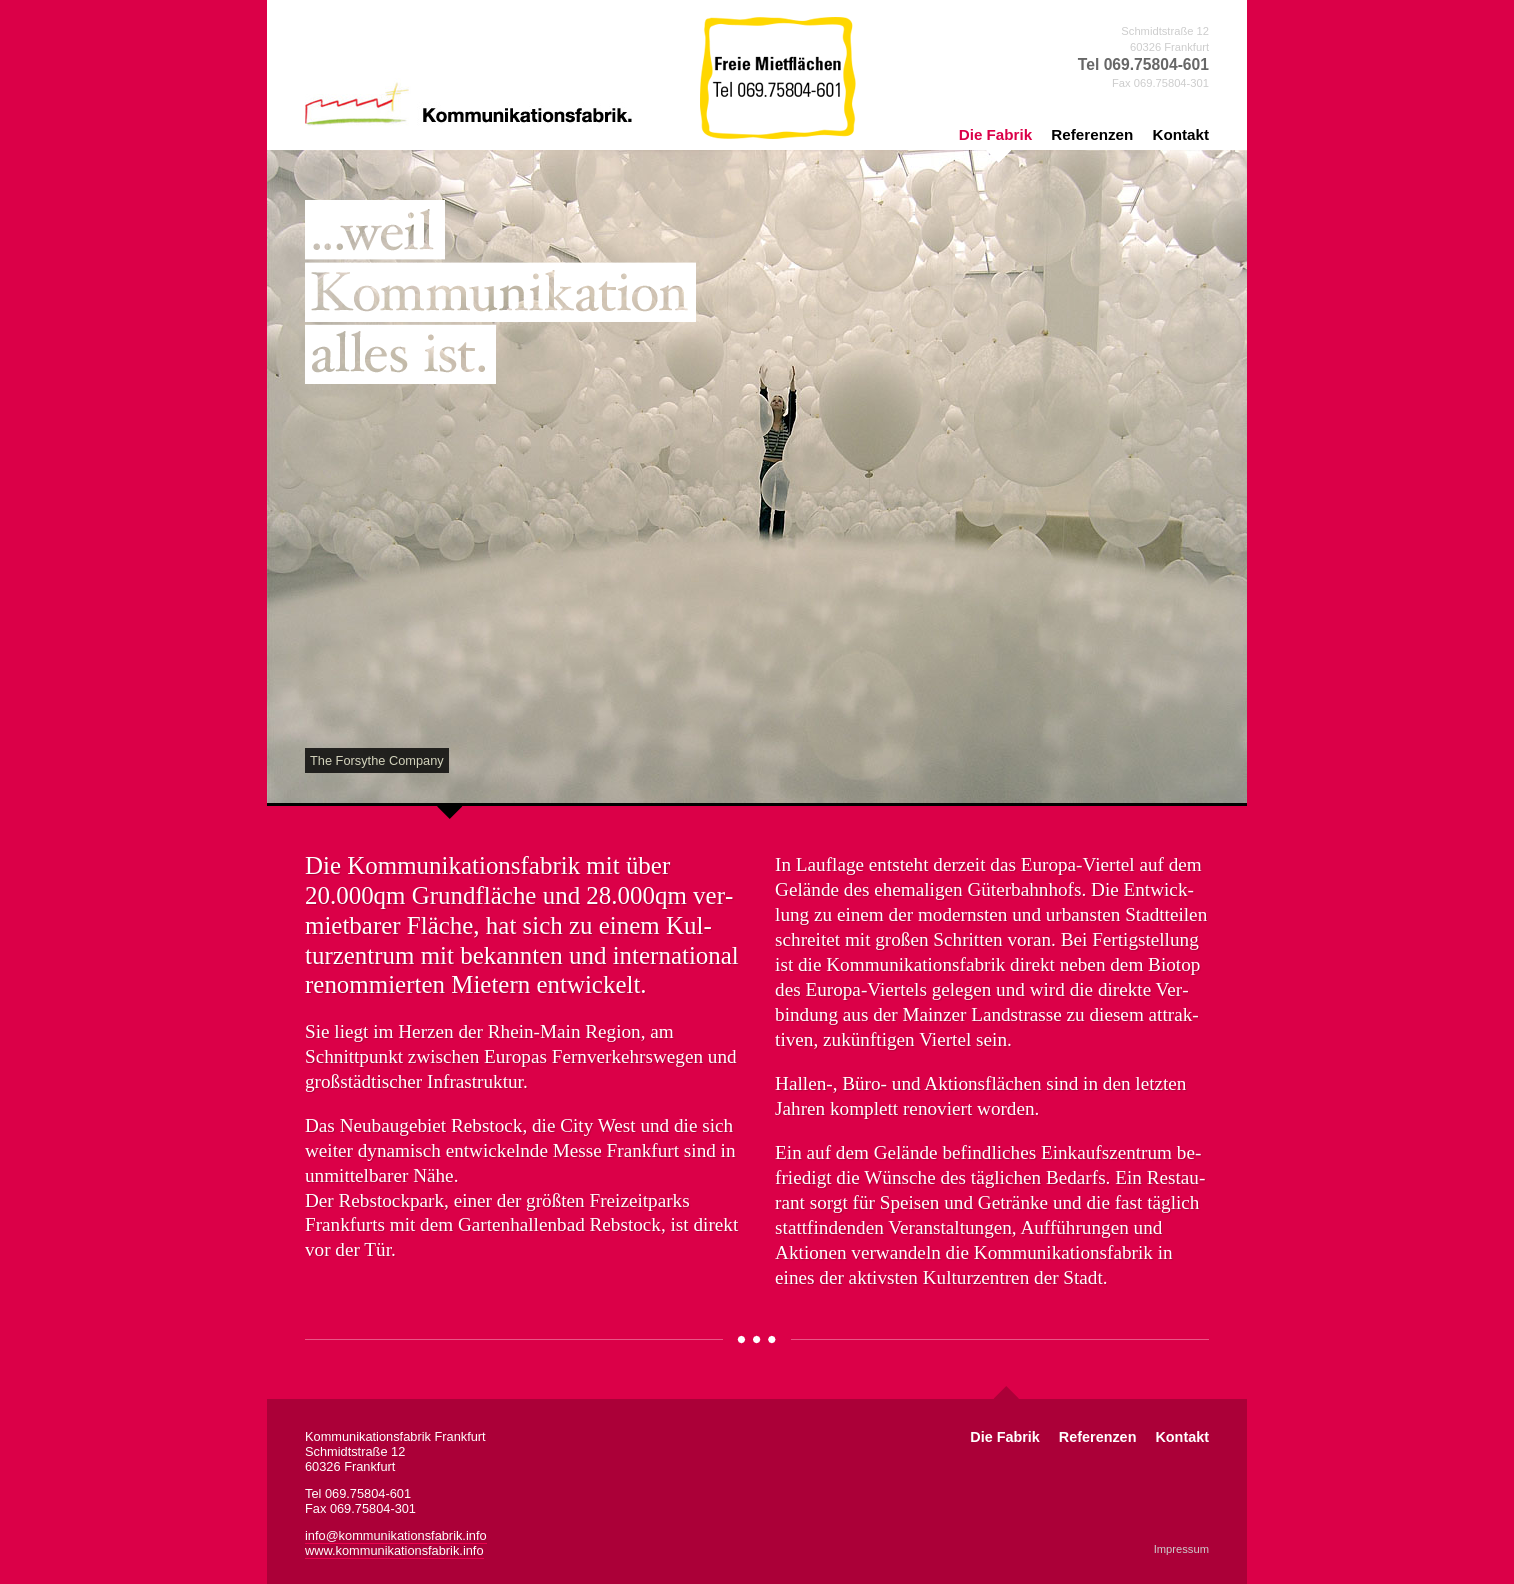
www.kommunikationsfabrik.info (394, 1550)
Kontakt (1180, 134)
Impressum (1181, 1549)
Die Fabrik (995, 134)
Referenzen (1092, 134)
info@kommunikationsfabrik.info (396, 1535)
